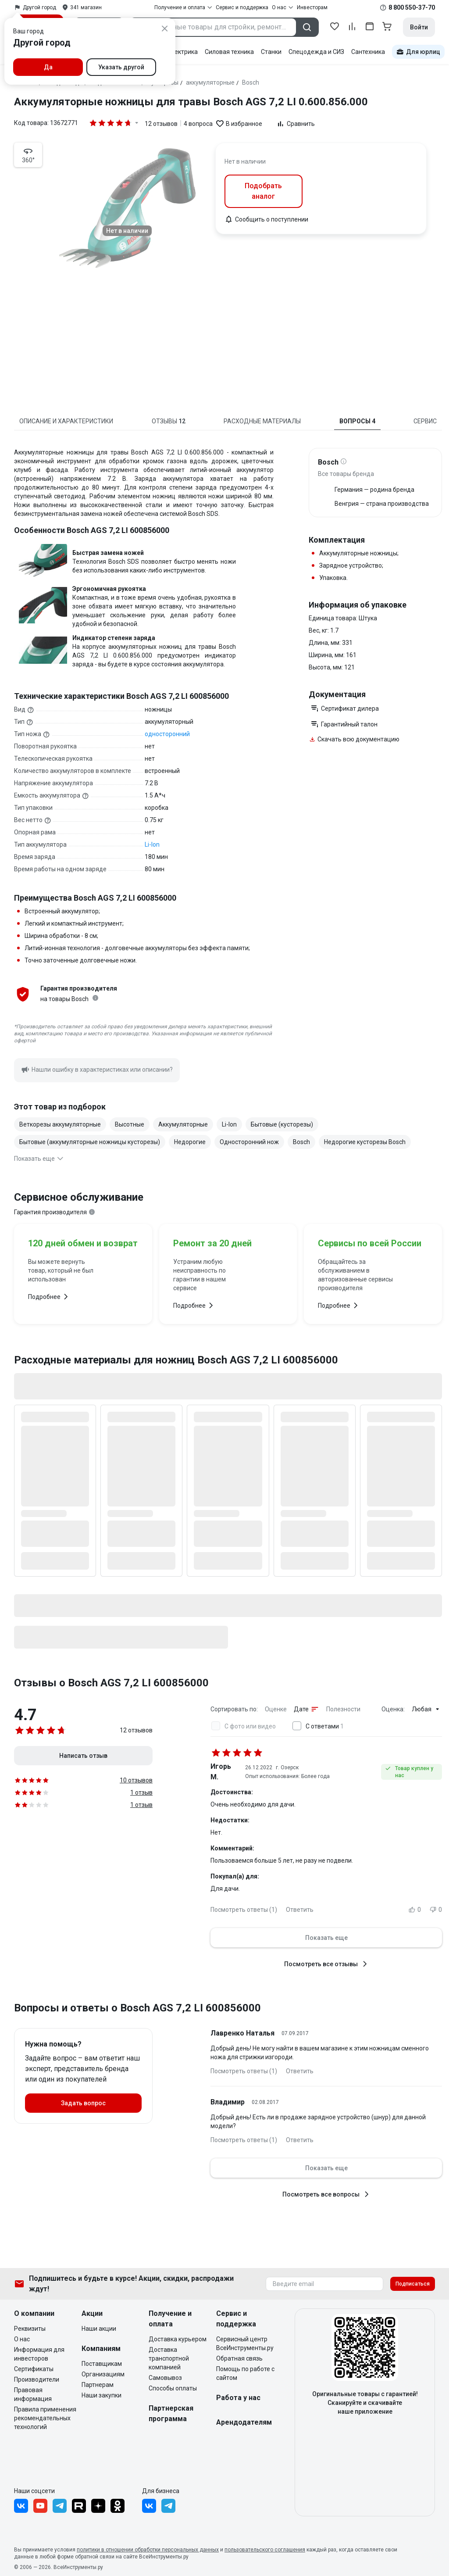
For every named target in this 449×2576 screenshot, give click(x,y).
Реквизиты (30, 2328)
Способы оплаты (173, 2388)
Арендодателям (244, 2422)
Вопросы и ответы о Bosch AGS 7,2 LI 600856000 (137, 2008)
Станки (271, 51)
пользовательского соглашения (264, 2550)
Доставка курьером (178, 2339)
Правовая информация (33, 2394)
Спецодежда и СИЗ (316, 51)
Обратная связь (239, 2358)
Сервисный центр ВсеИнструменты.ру (245, 2343)
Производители (36, 2379)
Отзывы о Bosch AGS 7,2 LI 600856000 (111, 1683)
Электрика (182, 51)
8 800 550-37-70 (411, 7)
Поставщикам (102, 2363)
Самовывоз (165, 2377)
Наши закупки (101, 2395)
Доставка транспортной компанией (169, 2358)
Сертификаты (33, 2368)
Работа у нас (238, 2398)
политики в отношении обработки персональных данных (148, 2550)
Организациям (103, 2374)
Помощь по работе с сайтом (245, 2373)
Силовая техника (229, 51)
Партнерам (98, 2384)
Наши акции (99, 2328)
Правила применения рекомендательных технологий (45, 2418)
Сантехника (368, 51)
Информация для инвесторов (39, 2354)
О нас (22, 2339)
